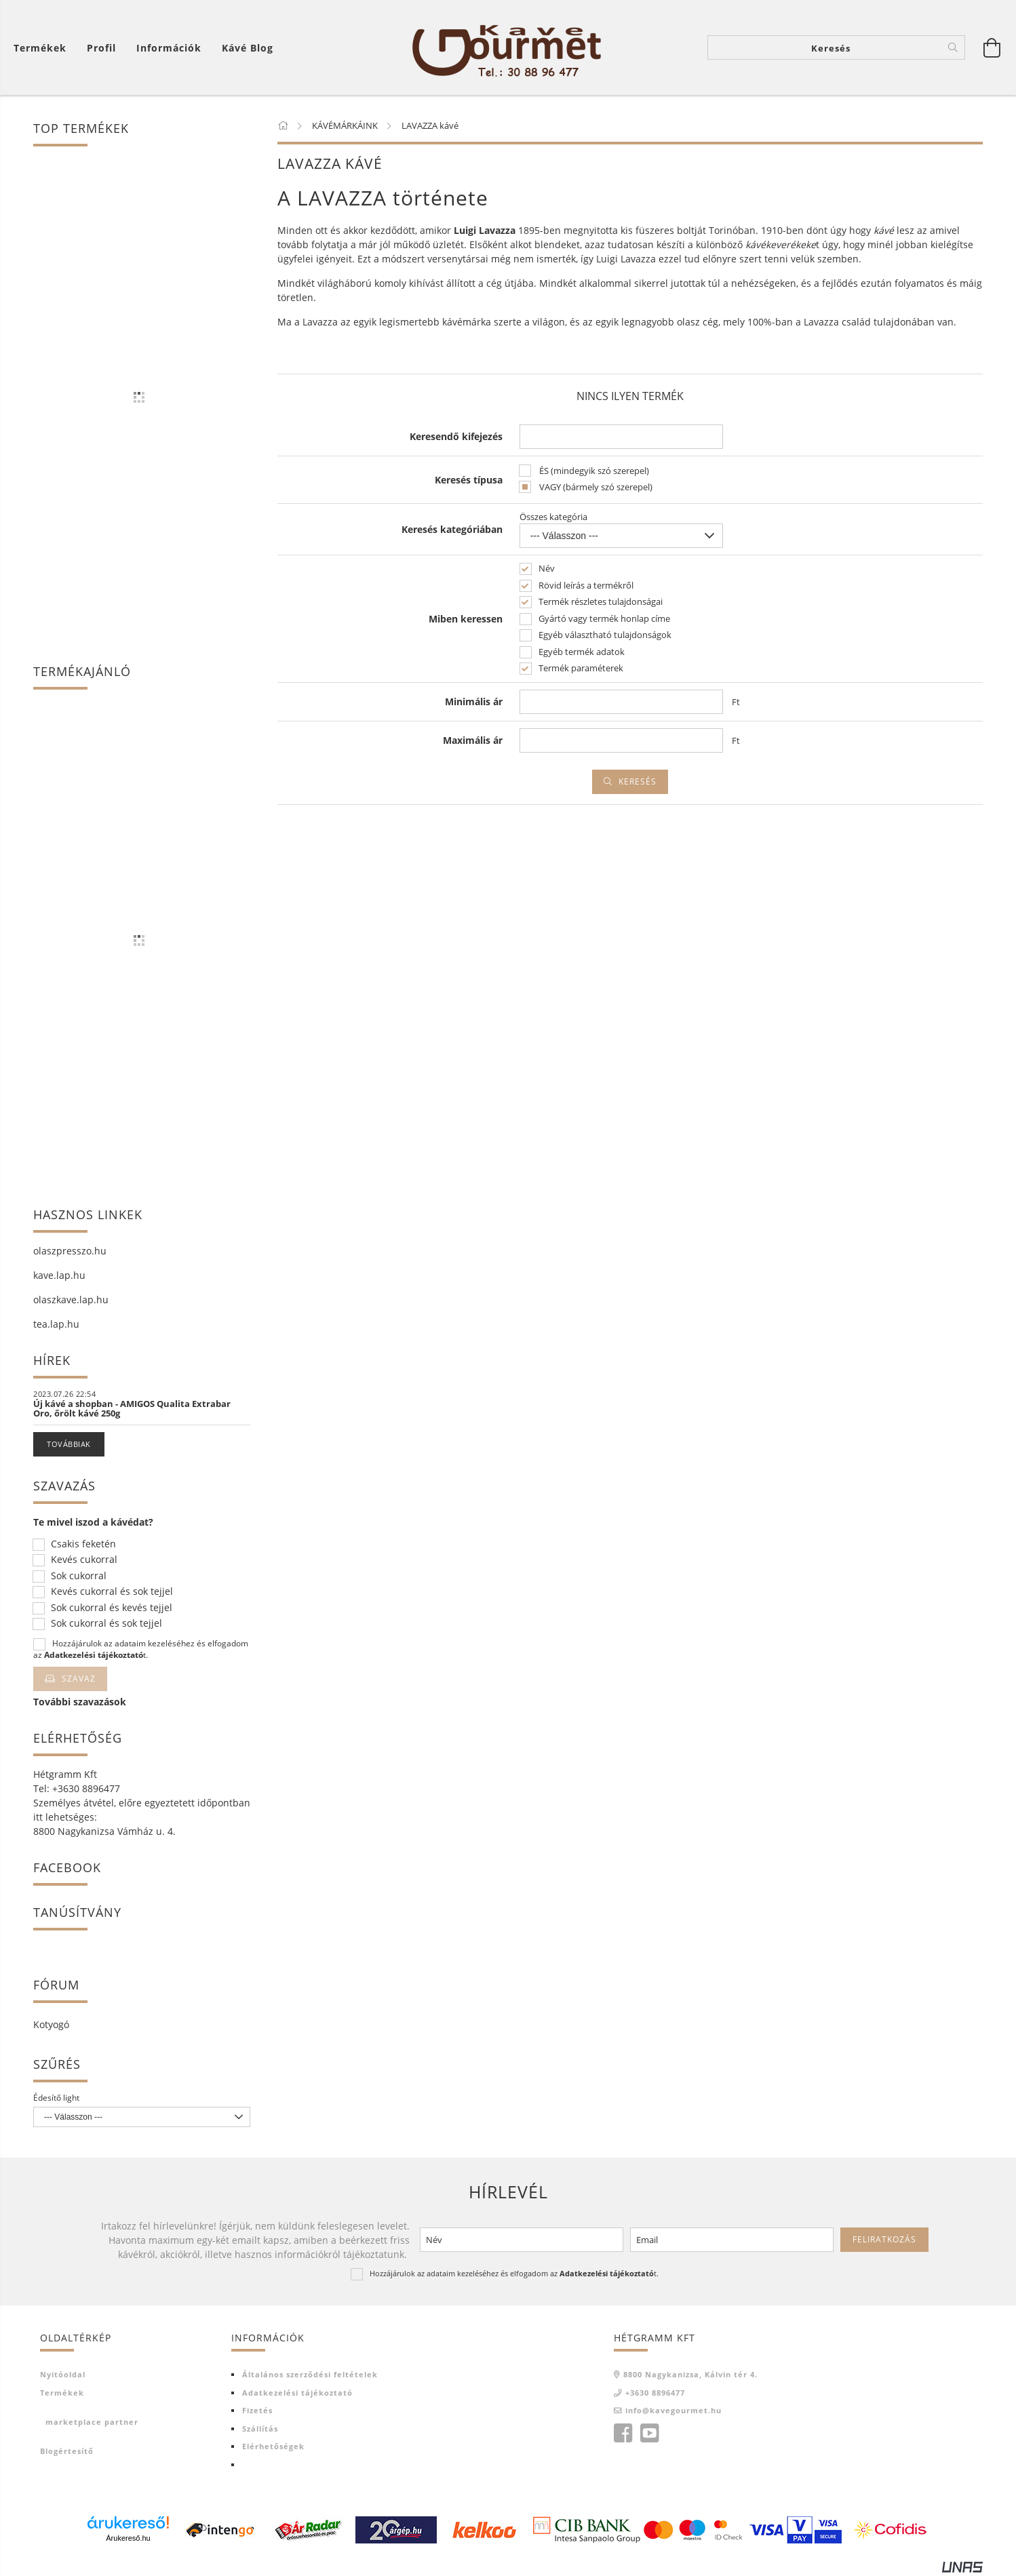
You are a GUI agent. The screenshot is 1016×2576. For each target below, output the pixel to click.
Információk (168, 47)
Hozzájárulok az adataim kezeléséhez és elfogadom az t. (140, 1649)
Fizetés (257, 2410)
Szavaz (79, 1678)
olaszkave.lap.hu (71, 1299)
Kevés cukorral (84, 1560)
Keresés (638, 781)
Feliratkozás (884, 2239)
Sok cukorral (78, 1576)
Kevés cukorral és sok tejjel (112, 1592)
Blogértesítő (67, 2451)
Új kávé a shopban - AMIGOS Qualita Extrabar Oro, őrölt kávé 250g (132, 1408)
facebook (622, 2433)
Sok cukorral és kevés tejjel (111, 1608)
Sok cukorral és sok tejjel (106, 1623)
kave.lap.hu (59, 1275)
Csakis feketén (83, 1544)
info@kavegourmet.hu (673, 2410)
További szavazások (79, 1701)
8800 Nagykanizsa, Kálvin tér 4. (690, 2374)
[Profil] (101, 48)
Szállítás (260, 2428)
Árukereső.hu (128, 2538)
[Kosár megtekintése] (992, 47)
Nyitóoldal (62, 2374)
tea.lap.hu (56, 1323)
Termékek (40, 47)
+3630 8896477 (655, 2392)
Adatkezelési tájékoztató (297, 2392)
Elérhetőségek (273, 2446)
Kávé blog (247, 47)
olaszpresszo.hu (69, 1250)
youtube (649, 2433)
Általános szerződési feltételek (310, 2374)
